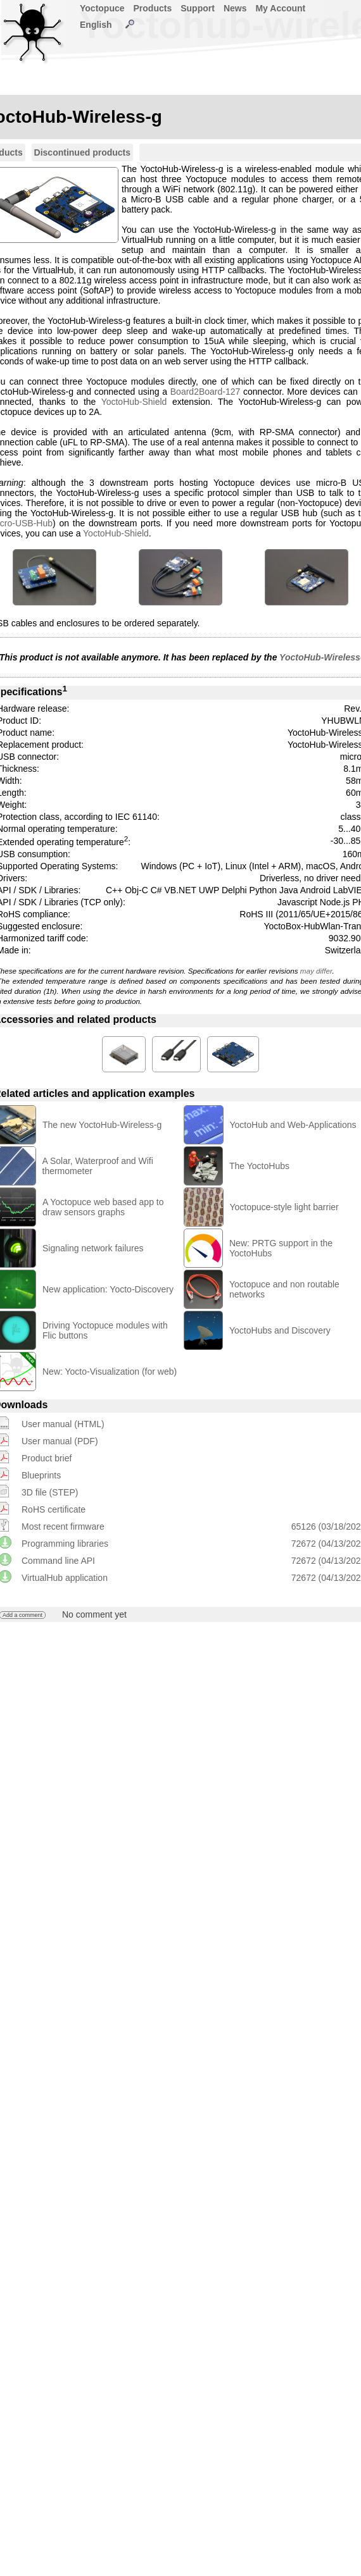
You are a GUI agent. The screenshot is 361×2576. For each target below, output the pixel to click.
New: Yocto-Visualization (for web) (109, 1371)
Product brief (47, 1458)
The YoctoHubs (259, 1166)
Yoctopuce (102, 8)
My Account (280, 8)
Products (153, 8)
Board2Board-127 (205, 392)
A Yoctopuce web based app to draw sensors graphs (103, 1207)
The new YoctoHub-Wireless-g (102, 1125)
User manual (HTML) (63, 1424)
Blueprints (41, 1475)
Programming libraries (65, 1544)
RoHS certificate (54, 1509)
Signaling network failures (93, 1248)
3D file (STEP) (50, 1492)
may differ (316, 971)
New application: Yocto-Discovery (108, 1289)
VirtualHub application (65, 1578)
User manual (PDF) (60, 1441)
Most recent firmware (63, 1526)
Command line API (58, 1561)
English (96, 25)
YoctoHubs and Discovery (280, 1330)
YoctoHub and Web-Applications (293, 1125)
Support (197, 8)
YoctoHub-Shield (134, 402)
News (235, 8)
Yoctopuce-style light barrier (284, 1207)
